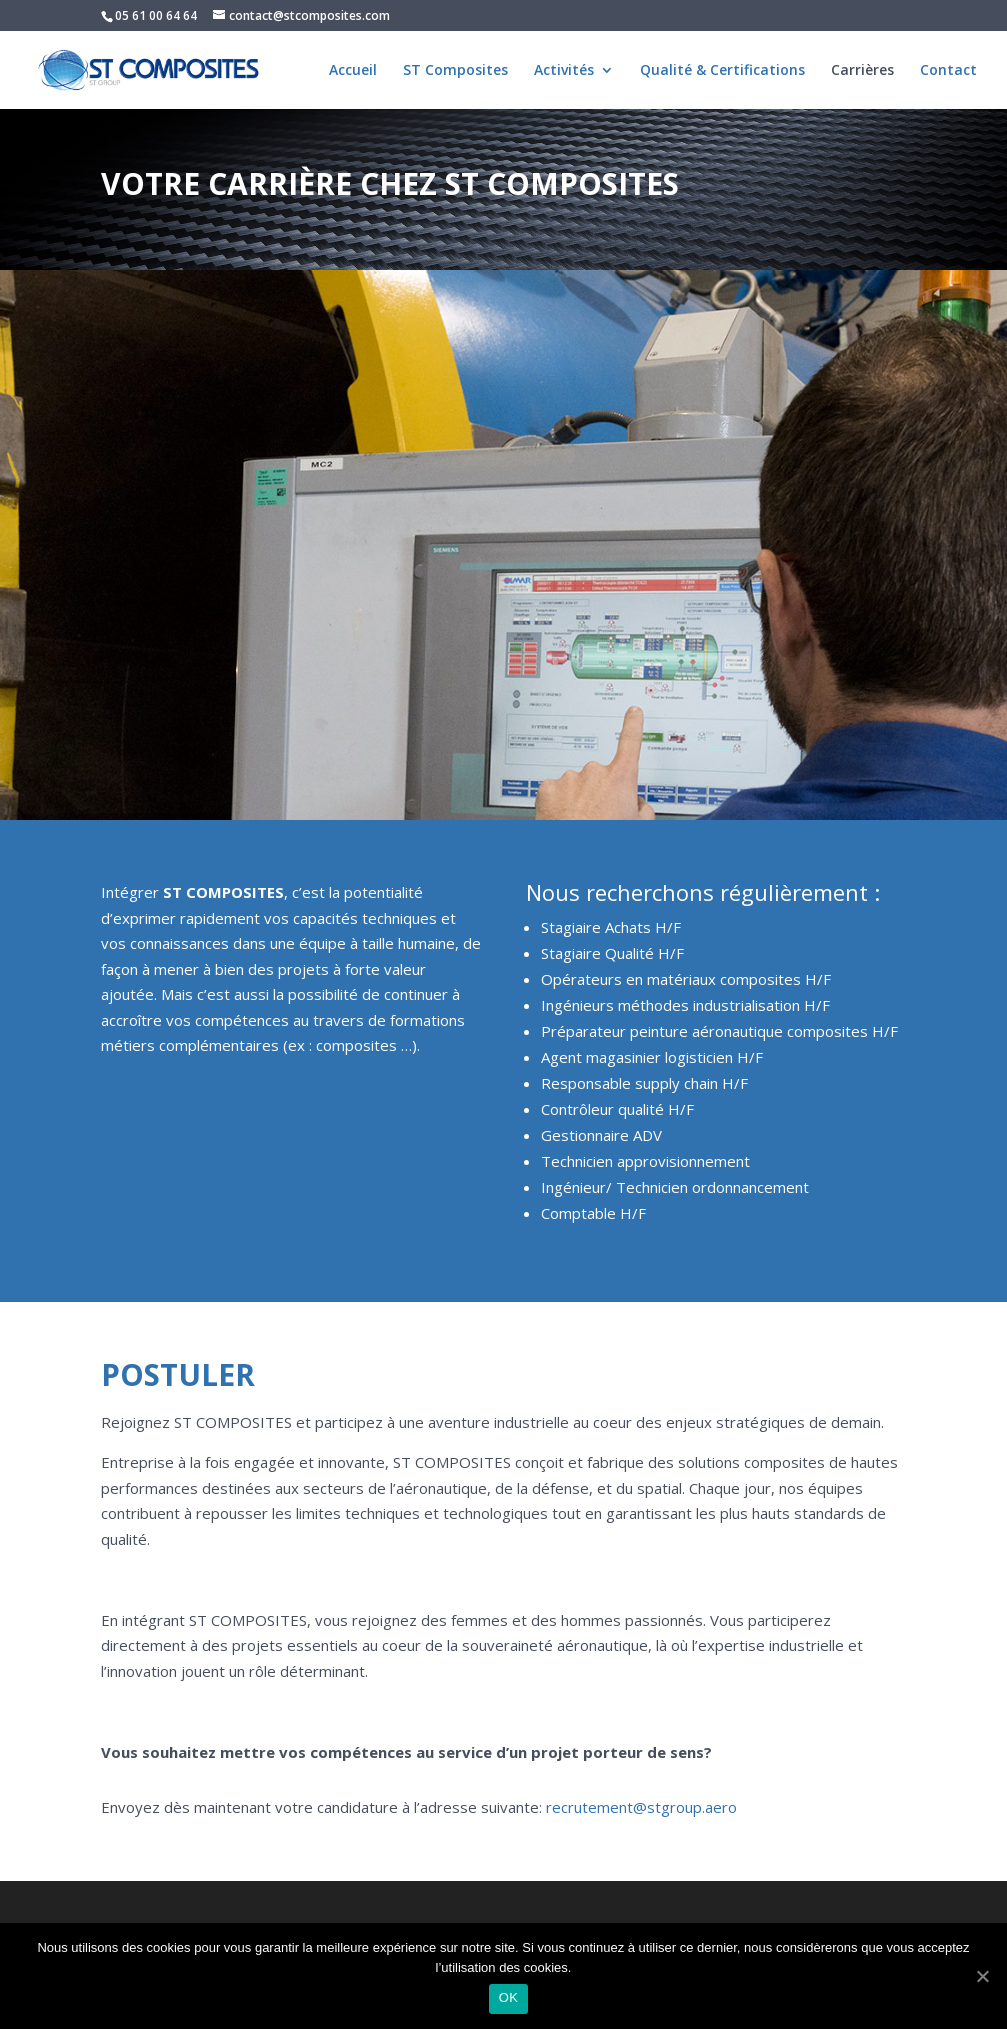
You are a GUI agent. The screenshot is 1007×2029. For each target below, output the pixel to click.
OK (508, 1997)
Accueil (353, 71)
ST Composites (455, 71)
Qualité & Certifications (722, 71)
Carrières (862, 71)
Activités (564, 71)
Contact (948, 71)
